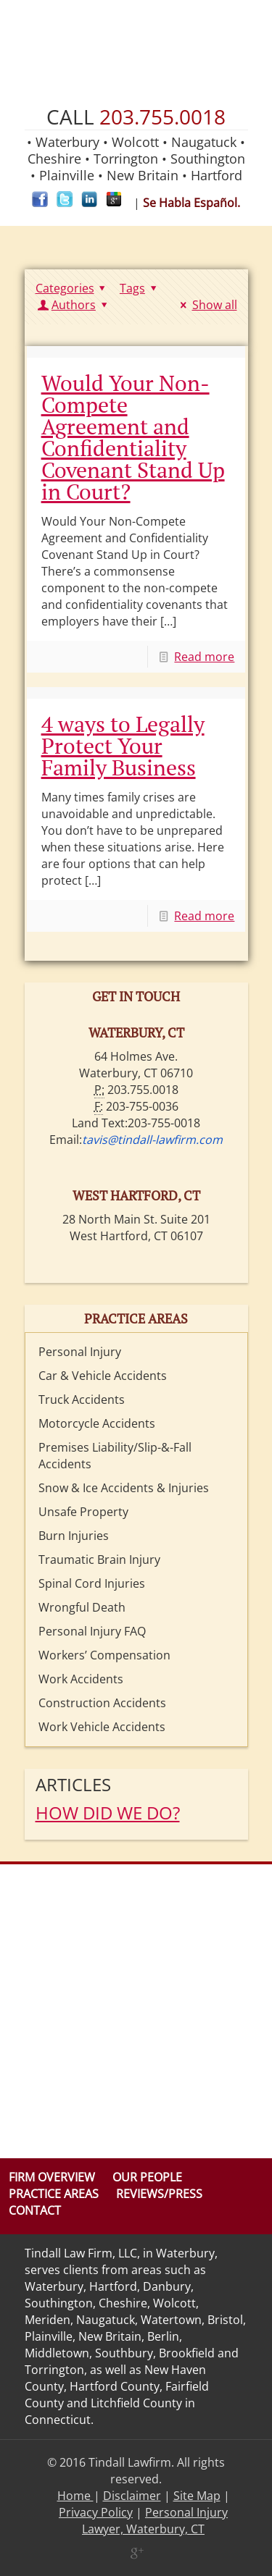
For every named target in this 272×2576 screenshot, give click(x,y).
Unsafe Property (83, 1512)
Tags (140, 288)
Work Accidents (80, 1679)
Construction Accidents (102, 1703)
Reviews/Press (159, 2194)
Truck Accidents (81, 1399)
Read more (204, 657)
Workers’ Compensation (104, 1655)
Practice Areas (54, 2194)
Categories (73, 288)
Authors (74, 305)
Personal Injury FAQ (92, 1631)
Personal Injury (79, 1352)
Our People (147, 2177)
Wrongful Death (81, 1607)
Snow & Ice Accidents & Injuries (123, 1488)
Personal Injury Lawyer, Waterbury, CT (155, 2520)
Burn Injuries (73, 1536)
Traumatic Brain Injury (99, 1559)
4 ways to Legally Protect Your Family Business (123, 746)
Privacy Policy (96, 2512)
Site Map (197, 2496)
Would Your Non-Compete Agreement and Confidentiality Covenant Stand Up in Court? (133, 437)
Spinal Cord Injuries (91, 1583)
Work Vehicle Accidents (101, 1727)
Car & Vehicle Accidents (102, 1376)
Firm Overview (52, 2177)
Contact (35, 2210)
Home (75, 2496)
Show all (206, 305)
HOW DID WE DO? (108, 1812)
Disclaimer (132, 2496)
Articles (73, 1784)
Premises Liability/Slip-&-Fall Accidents (114, 1455)
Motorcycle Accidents (96, 1423)
